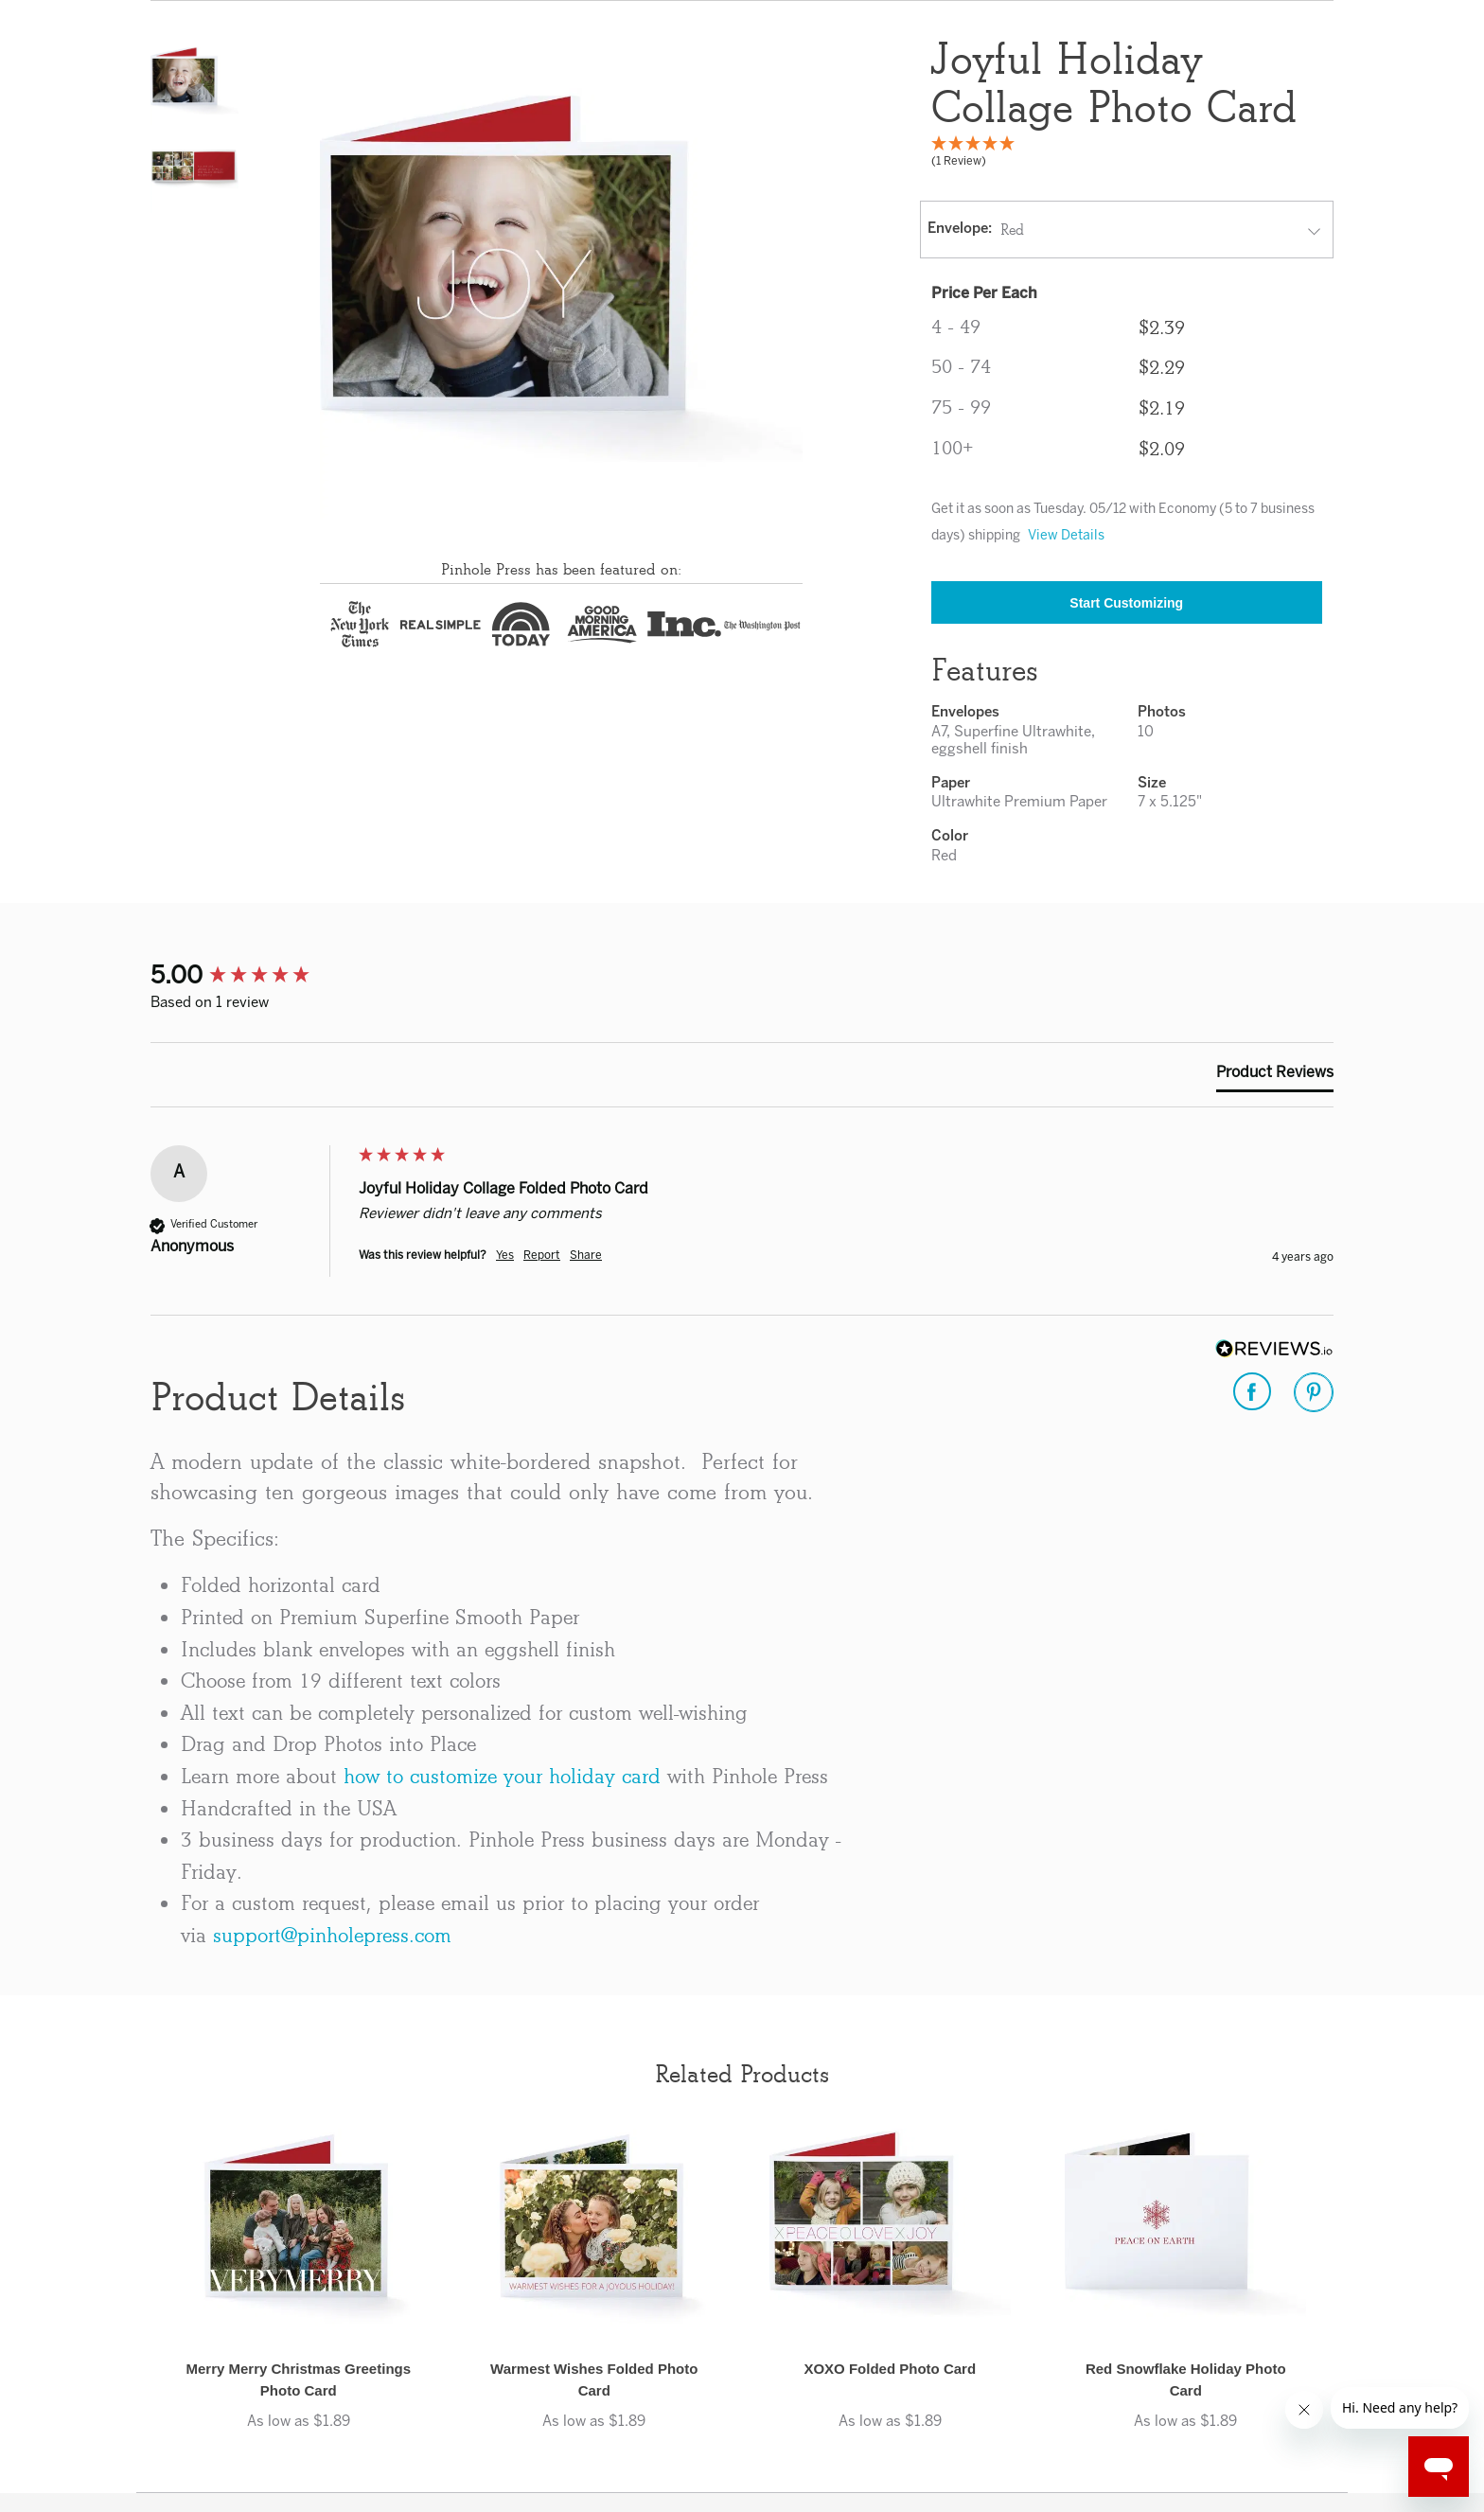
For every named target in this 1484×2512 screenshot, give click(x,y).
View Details (1066, 536)
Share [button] (586, 1255)
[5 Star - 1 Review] (1127, 156)
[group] (249, 977)
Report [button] (541, 1255)
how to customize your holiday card (502, 1776)
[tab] (1275, 1077)
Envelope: (960, 229)
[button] (194, 81)
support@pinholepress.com (332, 1935)
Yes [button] (505, 1255)
